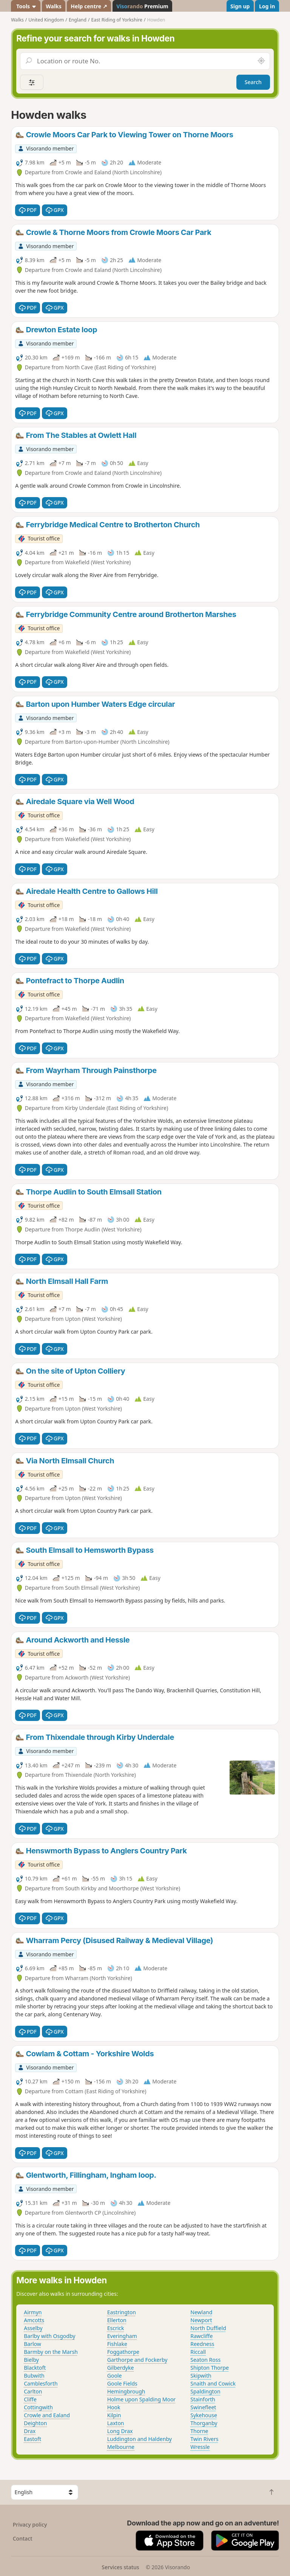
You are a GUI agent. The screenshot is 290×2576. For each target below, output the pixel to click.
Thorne (199, 2431)
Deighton (35, 2423)
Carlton (33, 2391)
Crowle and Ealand (47, 2415)
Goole (114, 2375)
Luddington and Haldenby (139, 2438)
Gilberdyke (120, 2367)
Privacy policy (30, 2524)
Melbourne (120, 2446)
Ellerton (116, 2320)
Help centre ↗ (89, 6)
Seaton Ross (205, 2359)
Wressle (200, 2446)
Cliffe (30, 2399)
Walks (54, 6)
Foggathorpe (123, 2351)
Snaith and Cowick (213, 2383)
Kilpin (114, 2415)
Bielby (31, 2359)
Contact (22, 2538)
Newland (201, 2312)
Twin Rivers (204, 2438)
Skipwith (200, 2375)
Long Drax (120, 2431)
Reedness (202, 2343)
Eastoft (32, 2438)
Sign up (240, 6)
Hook (113, 2407)
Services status (120, 2567)
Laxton (115, 2423)
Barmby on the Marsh (51, 2351)
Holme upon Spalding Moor (141, 2399)
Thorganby (203, 2423)
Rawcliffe (201, 2336)
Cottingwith (38, 2407)
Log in (267, 6)
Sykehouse (203, 2415)
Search (253, 82)
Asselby (33, 2328)
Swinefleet (203, 2407)
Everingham (122, 2336)
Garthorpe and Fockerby (137, 2359)
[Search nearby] (261, 61)
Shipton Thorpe (209, 2367)
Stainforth (202, 2399)
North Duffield (208, 2328)
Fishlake (117, 2343)
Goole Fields (122, 2383)
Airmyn (33, 2312)
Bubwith (34, 2375)
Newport (201, 2320)
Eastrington (121, 2312)
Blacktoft (35, 2367)
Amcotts (34, 2320)
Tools (26, 6)
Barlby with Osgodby (49, 2336)
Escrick (115, 2328)
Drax (29, 2431)
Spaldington (205, 2391)
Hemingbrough (126, 2391)
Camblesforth (40, 2383)
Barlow (32, 2343)
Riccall (198, 2351)
